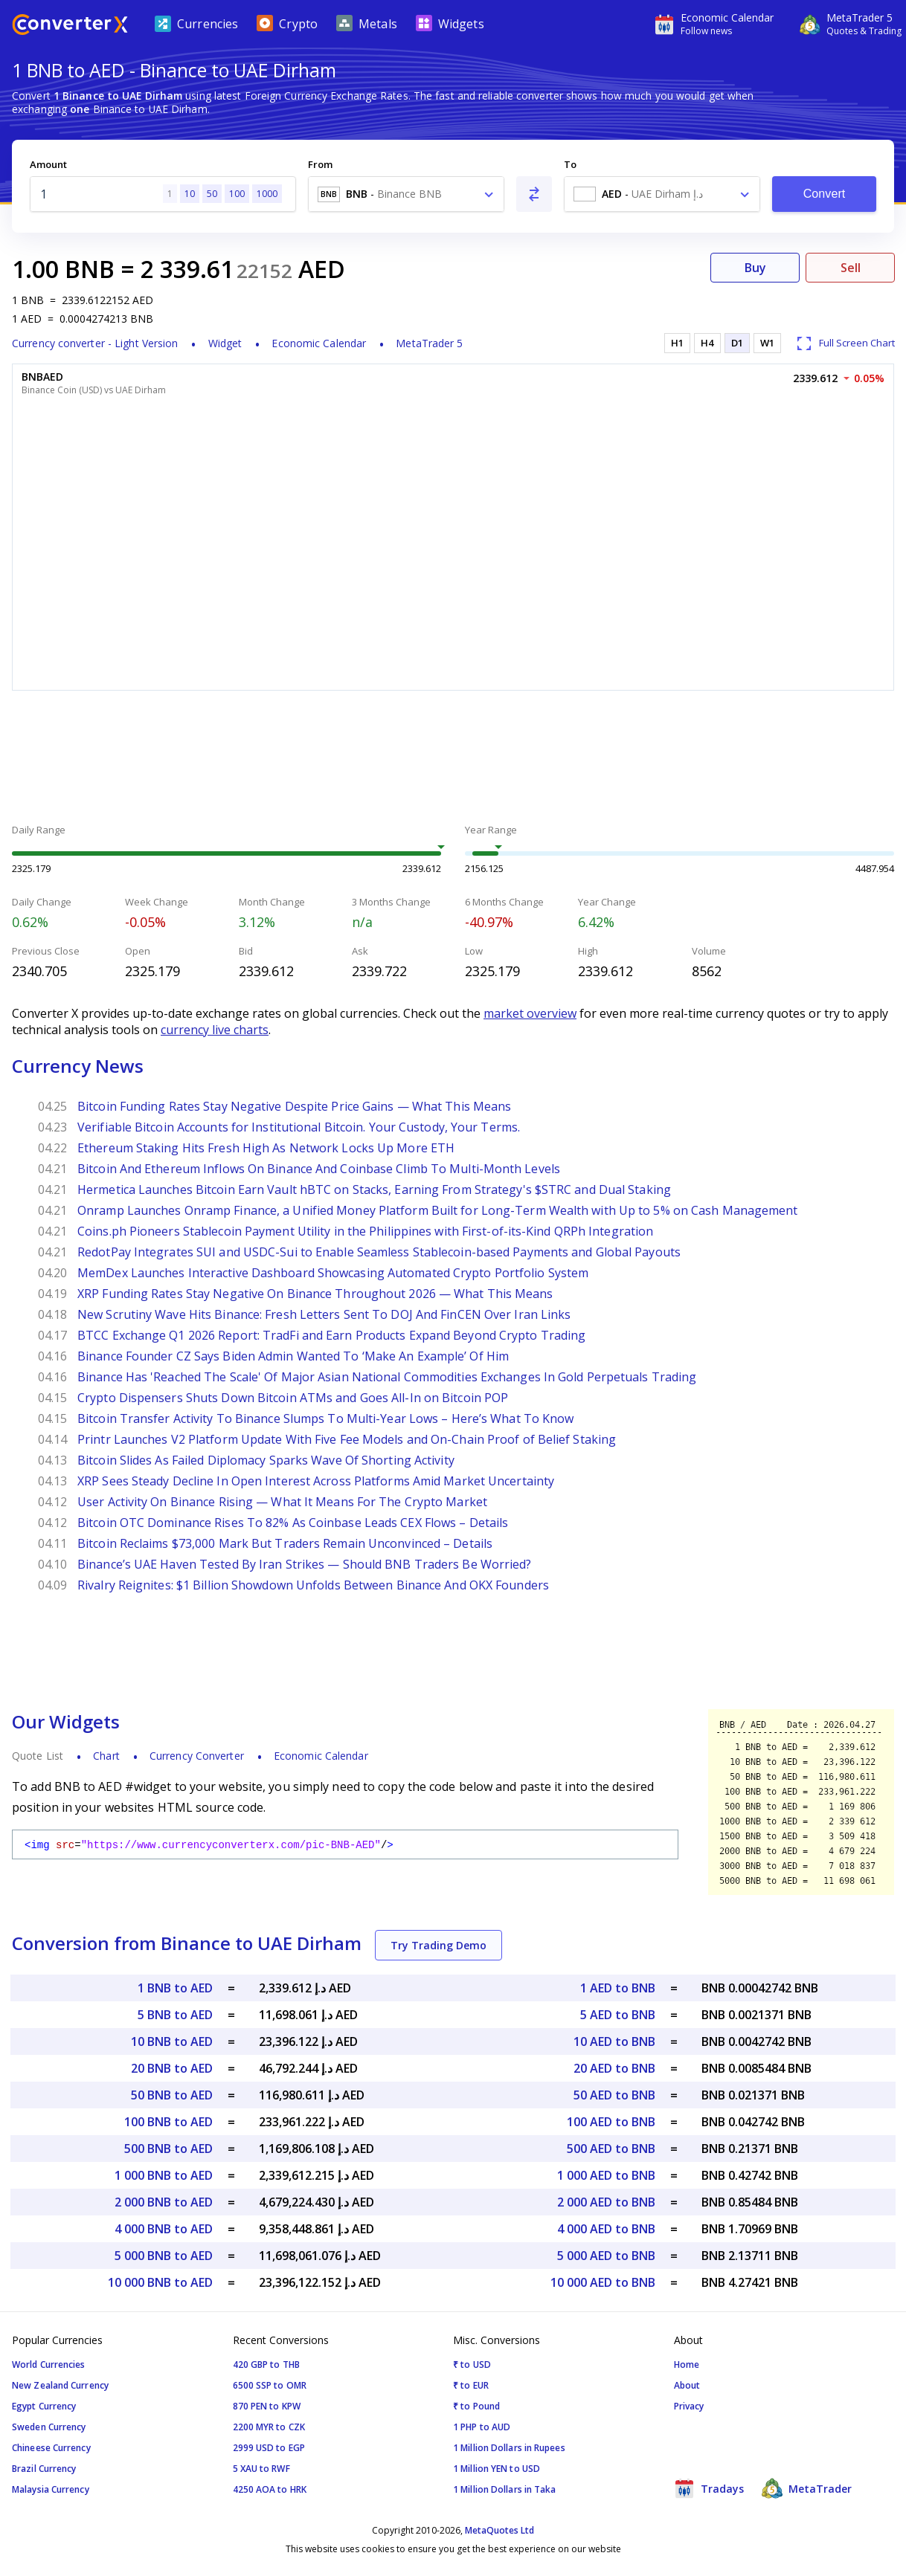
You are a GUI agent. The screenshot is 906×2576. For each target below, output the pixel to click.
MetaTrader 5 (429, 343)
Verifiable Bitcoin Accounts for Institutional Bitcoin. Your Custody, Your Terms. (298, 1127)
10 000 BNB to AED (160, 2282)
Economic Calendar (319, 343)
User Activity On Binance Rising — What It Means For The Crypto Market (282, 1502)
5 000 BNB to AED (164, 2255)
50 (212, 193)
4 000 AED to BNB (606, 2229)
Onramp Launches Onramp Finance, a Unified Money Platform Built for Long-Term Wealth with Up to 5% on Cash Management (437, 1210)
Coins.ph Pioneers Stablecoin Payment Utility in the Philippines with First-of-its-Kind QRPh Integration (365, 1231)
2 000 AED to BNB (606, 2202)
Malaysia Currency (50, 2489)
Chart (106, 1756)
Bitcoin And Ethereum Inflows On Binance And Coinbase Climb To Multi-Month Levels (318, 1169)
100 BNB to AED (168, 2122)
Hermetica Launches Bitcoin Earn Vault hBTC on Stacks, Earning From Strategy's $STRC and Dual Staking (374, 1189)
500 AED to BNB (611, 2148)
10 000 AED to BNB (602, 2282)
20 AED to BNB (614, 2068)
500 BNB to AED (168, 2148)
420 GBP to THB (266, 2364)
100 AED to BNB (611, 2122)
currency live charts (215, 1029)
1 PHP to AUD (481, 2427)
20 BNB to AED (172, 2068)
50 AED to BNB (614, 2095)
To (570, 164)
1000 (267, 193)
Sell (851, 267)
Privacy (689, 2406)
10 (189, 193)
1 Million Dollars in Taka (504, 2489)
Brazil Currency (44, 2468)
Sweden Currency (49, 2427)
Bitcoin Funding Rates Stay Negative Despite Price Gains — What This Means (294, 1106)
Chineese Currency (51, 2447)
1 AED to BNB (617, 1988)
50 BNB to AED (172, 2095)
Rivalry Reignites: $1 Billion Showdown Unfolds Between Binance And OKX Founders (313, 1585)
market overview (529, 1013)
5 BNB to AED (175, 2015)
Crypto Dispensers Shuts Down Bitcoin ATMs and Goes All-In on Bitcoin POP (292, 1397)
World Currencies (49, 2364)
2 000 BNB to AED (164, 2202)
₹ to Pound (476, 2406)
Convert (824, 193)
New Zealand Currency (60, 2385)
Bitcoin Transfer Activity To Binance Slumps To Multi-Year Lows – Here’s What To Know (325, 1418)
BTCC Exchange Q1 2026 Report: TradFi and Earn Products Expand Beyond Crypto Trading (331, 1335)
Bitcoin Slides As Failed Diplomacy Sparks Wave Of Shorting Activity (265, 1460)
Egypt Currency (44, 2406)
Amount (48, 164)
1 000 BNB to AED (164, 2175)
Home (686, 2364)
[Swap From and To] (534, 194)
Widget (225, 343)
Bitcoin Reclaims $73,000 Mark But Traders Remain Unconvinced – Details (284, 1543)
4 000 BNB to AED (164, 2229)
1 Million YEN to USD (496, 2468)
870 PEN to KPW (267, 2406)
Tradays (709, 2488)
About (687, 2385)
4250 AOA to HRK (270, 2489)
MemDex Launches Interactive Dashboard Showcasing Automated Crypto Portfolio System (332, 1273)
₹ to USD (472, 2364)
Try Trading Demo (438, 1945)
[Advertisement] (453, 759)
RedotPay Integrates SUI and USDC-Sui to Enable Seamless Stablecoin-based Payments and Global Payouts (379, 1252)
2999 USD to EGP (269, 2447)
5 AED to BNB (617, 2015)
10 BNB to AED (172, 2041)
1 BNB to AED (175, 1988)
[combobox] (406, 194)
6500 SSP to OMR (270, 2385)
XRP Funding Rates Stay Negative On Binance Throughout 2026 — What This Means (315, 1293)
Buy (755, 267)
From (320, 164)
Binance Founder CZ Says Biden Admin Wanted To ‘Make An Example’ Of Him (293, 1356)
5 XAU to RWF (261, 2468)
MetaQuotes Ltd (499, 2530)
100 (237, 193)
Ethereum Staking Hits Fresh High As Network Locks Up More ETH (265, 1148)
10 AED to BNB (614, 2041)
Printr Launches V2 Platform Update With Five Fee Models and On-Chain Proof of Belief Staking (346, 1439)
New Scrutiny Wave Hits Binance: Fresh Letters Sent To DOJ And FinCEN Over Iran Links (324, 1314)
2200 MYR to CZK (269, 2427)
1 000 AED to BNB (606, 2175)
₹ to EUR (471, 2385)
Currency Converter (197, 1756)
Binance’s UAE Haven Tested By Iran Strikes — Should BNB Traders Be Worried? (304, 1564)
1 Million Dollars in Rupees (509, 2447)
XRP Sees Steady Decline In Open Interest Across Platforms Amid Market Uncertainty (315, 1481)
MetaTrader (807, 2488)
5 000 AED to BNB (606, 2255)
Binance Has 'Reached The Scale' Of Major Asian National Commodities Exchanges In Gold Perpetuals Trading (386, 1377)
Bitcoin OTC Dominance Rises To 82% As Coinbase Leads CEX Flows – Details (292, 1522)
